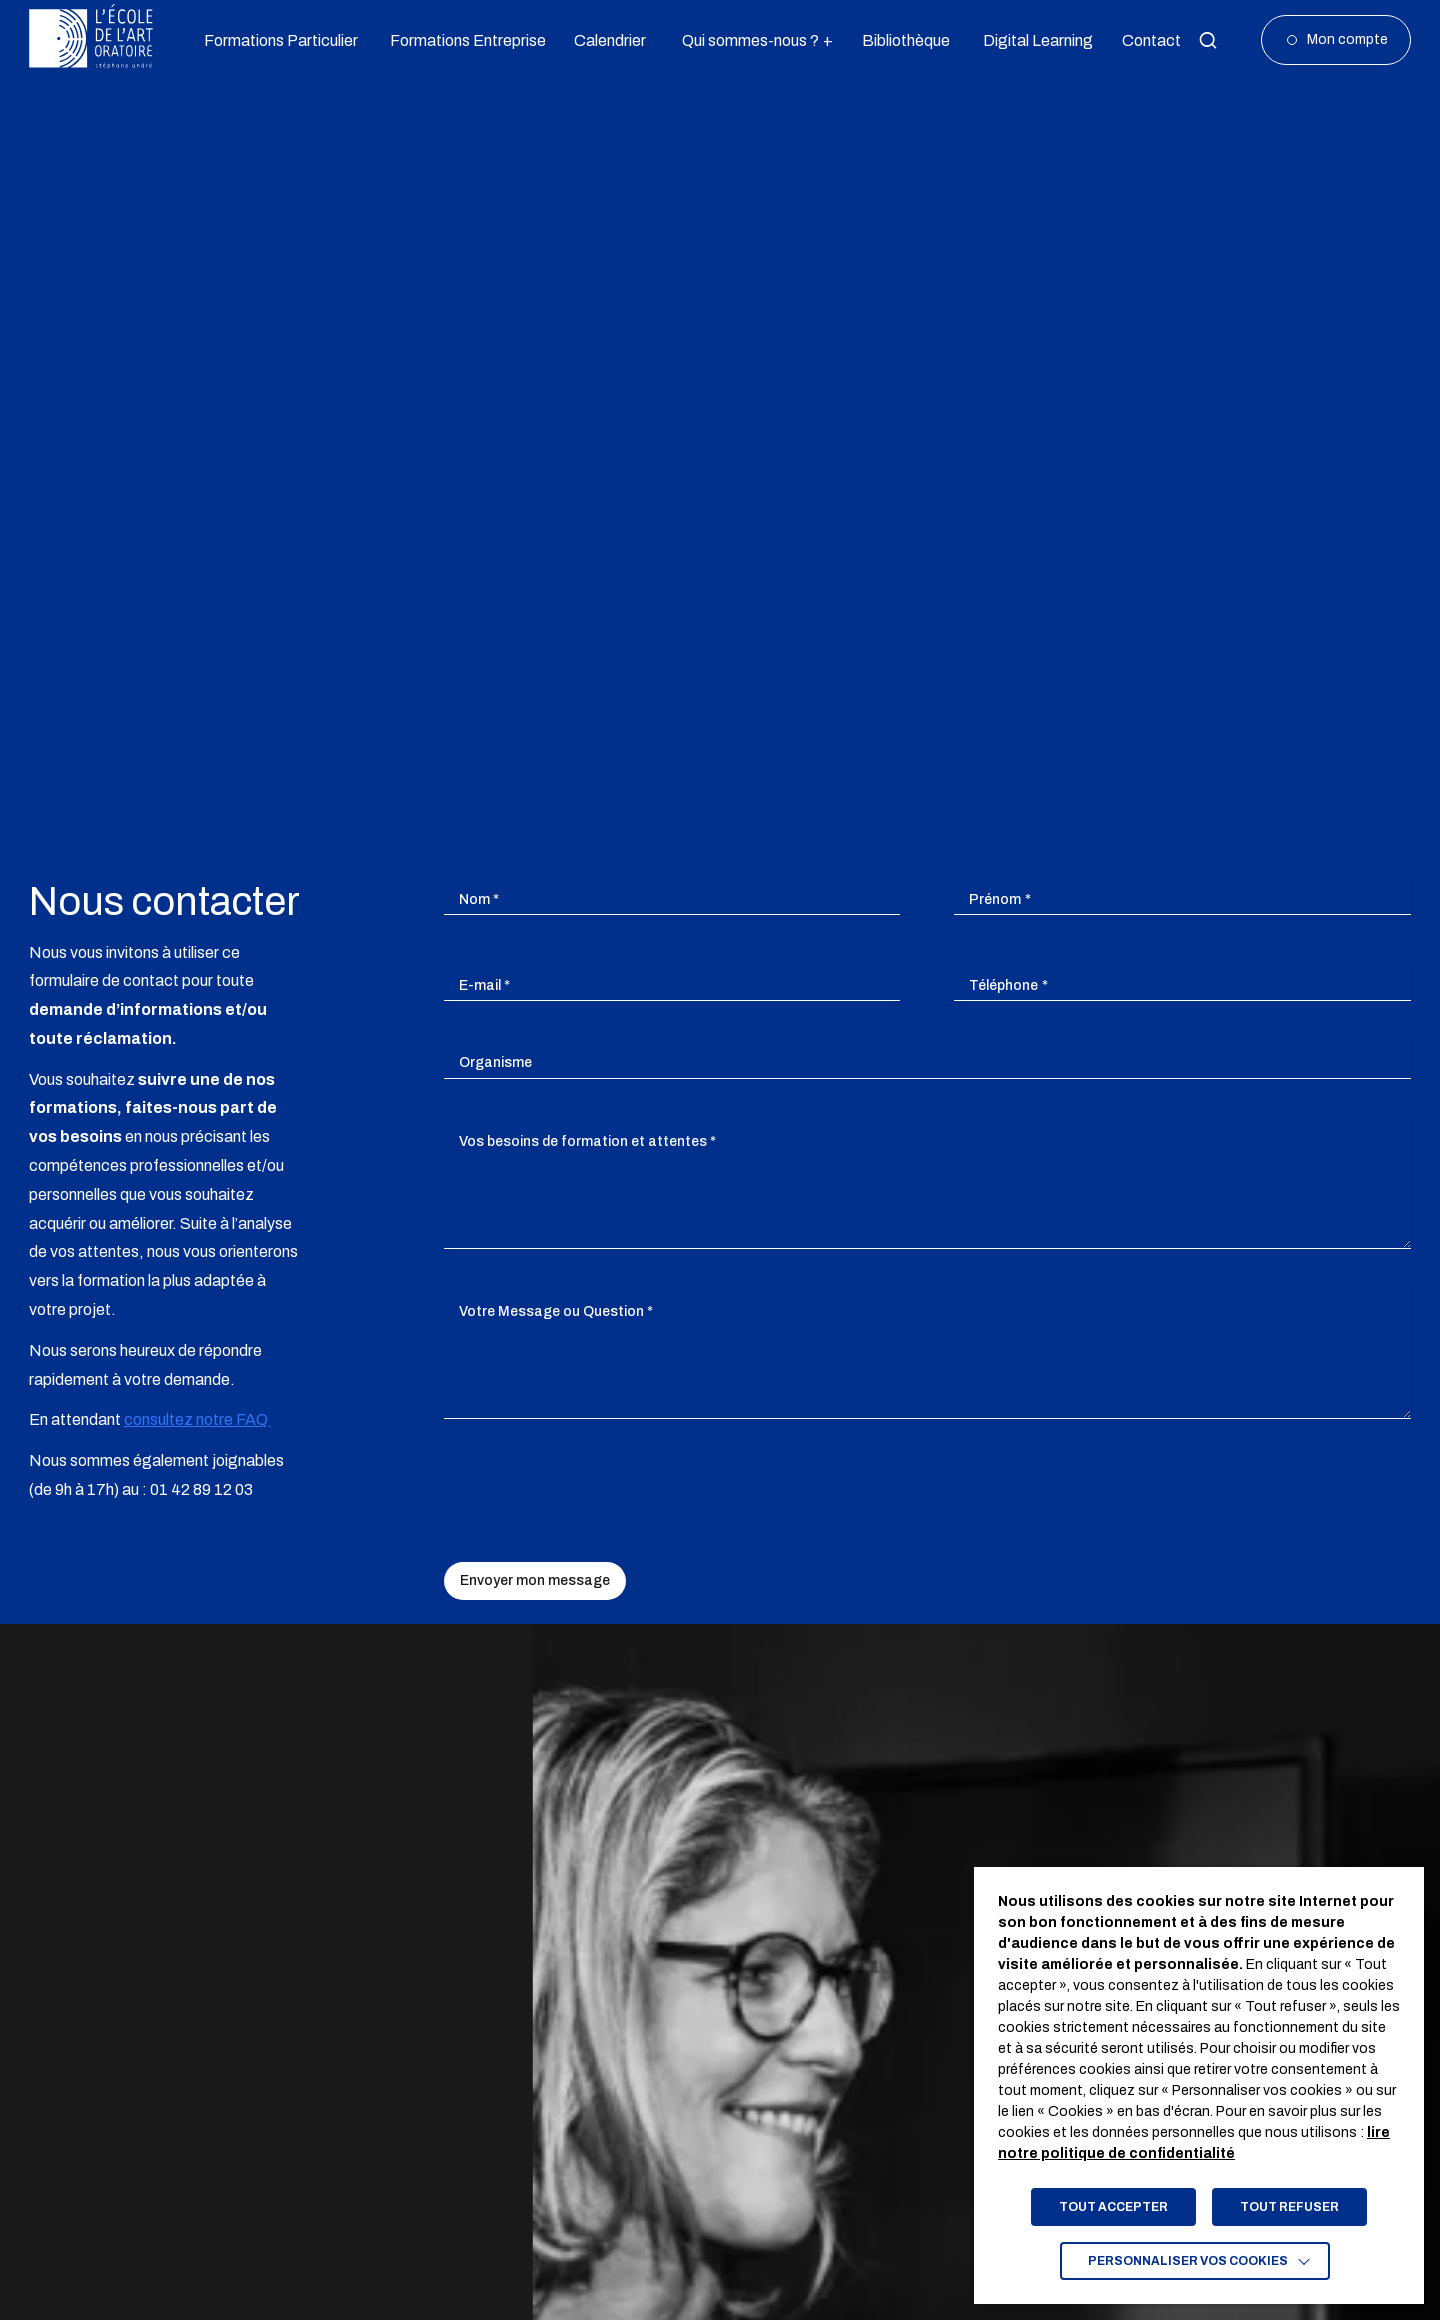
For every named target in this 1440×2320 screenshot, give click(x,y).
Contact (1148, 40)
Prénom (1000, 899)
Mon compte (1347, 39)
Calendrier (606, 40)
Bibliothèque (901, 40)
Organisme (495, 1062)
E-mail (485, 985)
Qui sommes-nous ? (750, 40)
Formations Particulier (273, 40)
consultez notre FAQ (197, 1419)
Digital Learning (1032, 40)
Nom (479, 899)
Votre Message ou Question (556, 1311)
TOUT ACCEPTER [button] (1113, 2207)
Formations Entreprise (460, 40)
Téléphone (1008, 985)
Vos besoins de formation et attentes (588, 1141)
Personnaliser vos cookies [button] (1188, 2261)
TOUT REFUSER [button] (1289, 2207)
